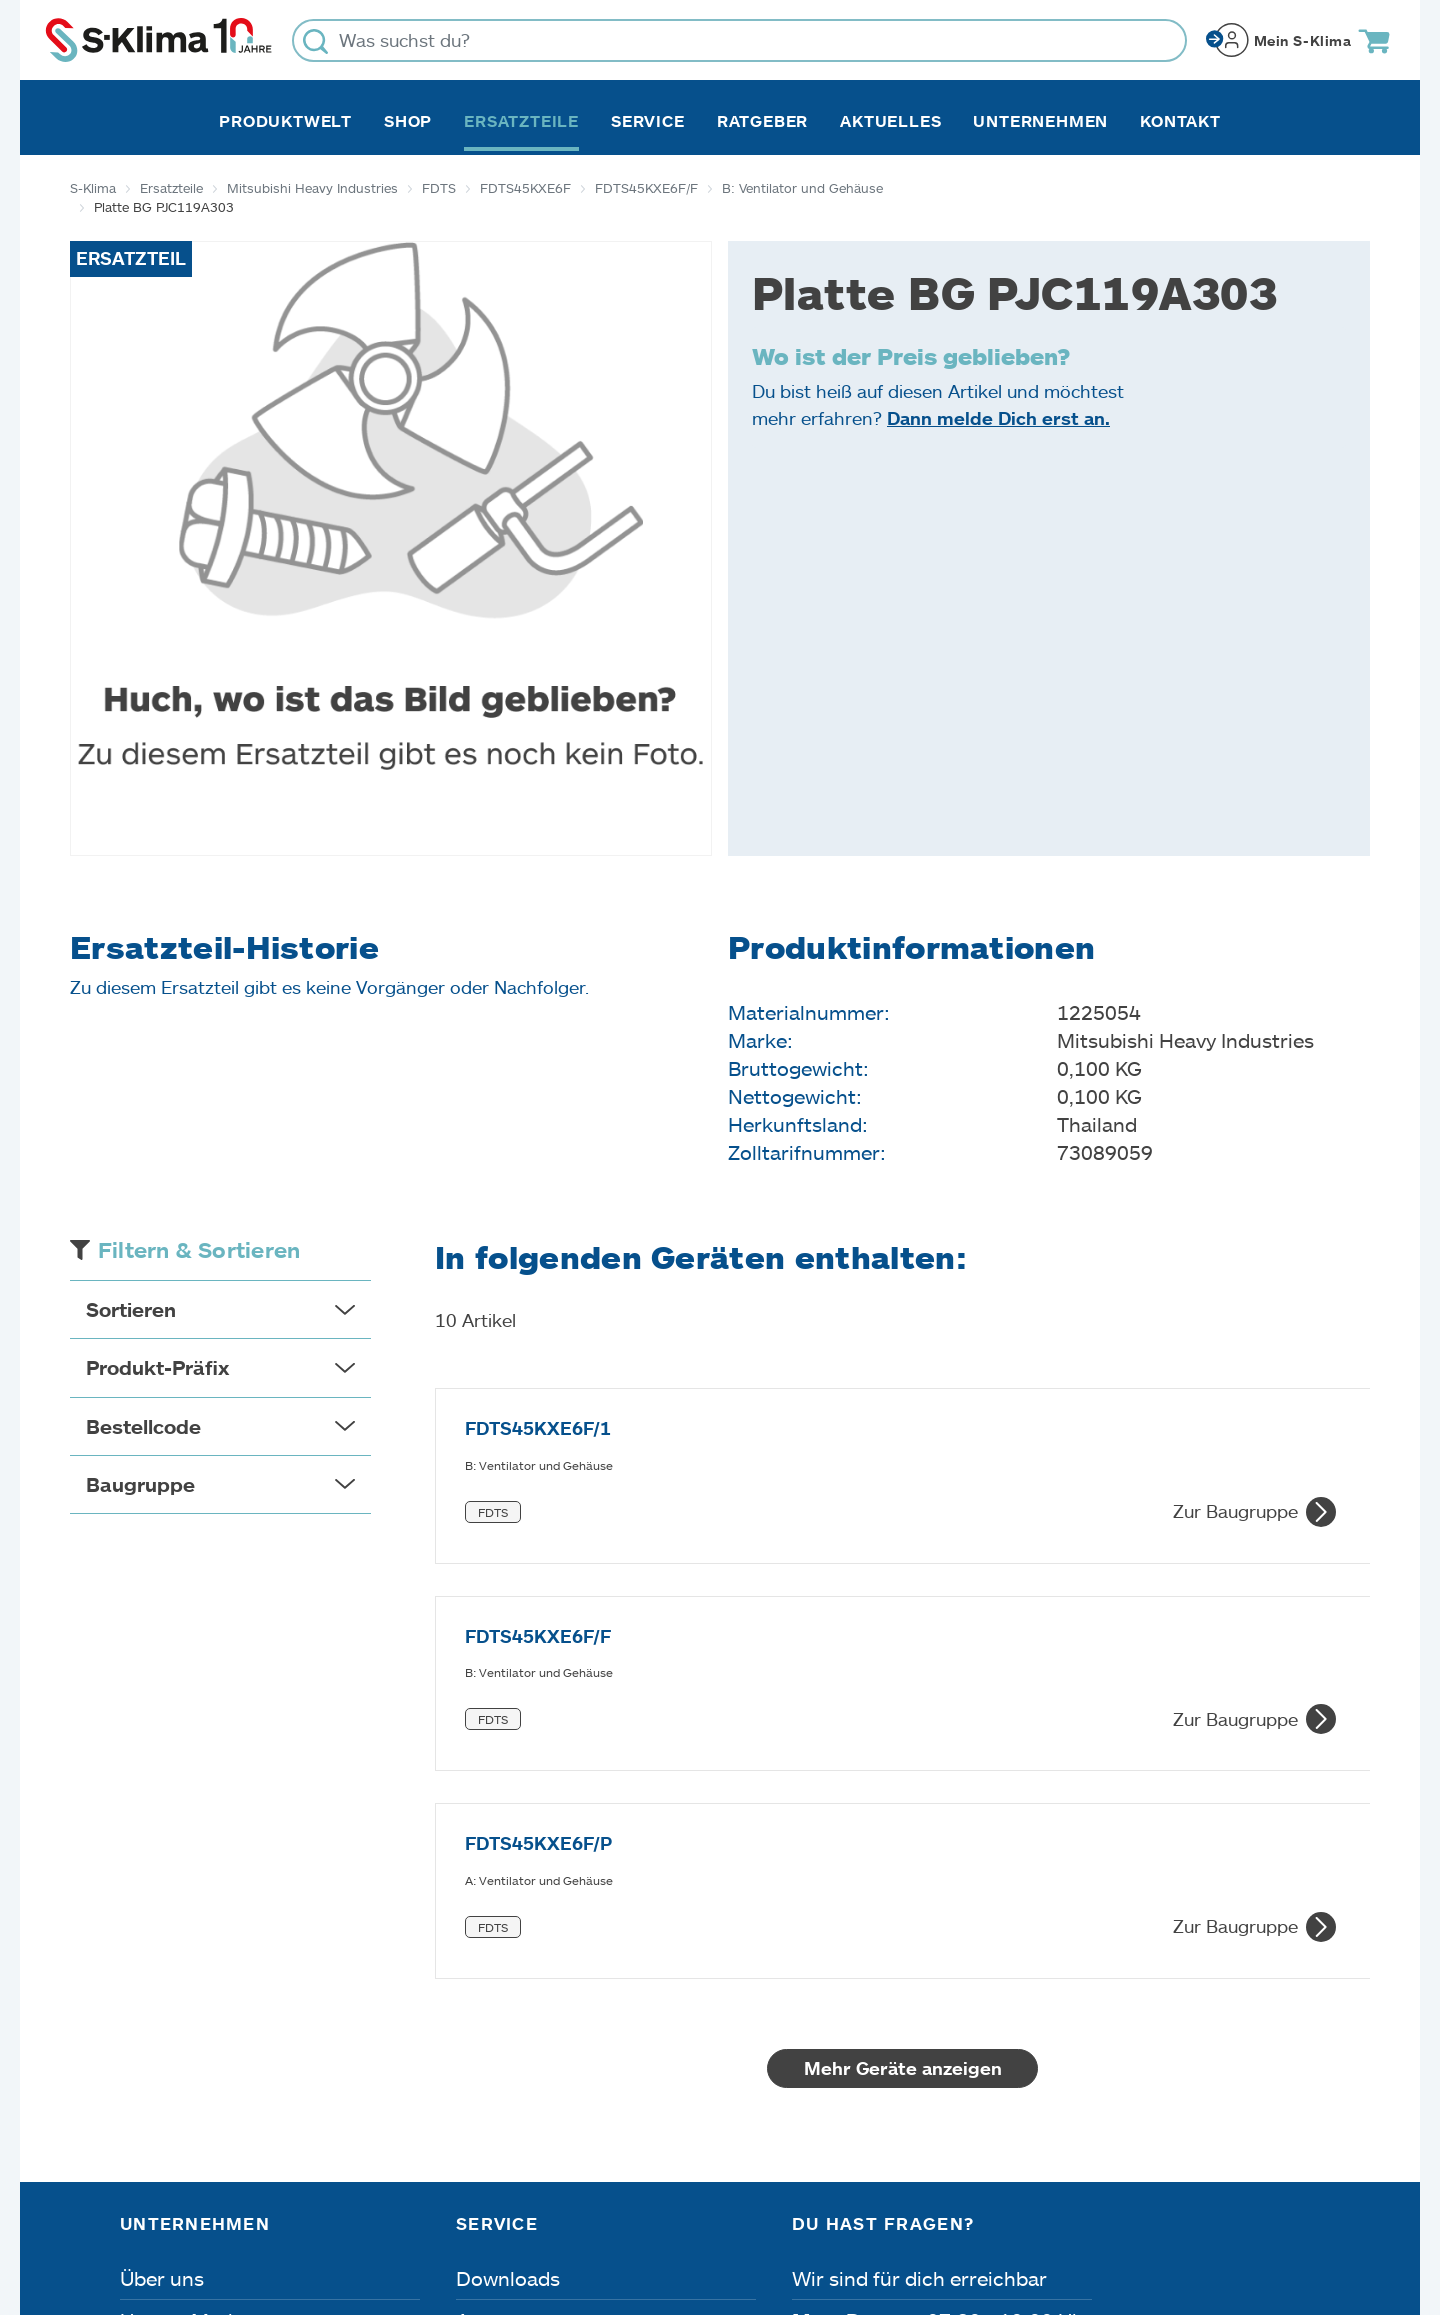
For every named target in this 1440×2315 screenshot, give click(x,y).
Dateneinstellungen (512, 2202)
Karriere (157, 2021)
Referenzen (173, 2105)
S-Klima (93, 188)
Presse (151, 2063)
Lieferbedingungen (992, 2202)
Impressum (166, 2202)
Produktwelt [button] (285, 121)
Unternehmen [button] (1040, 121)
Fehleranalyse (520, 2021)
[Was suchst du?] (739, 40)
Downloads (508, 1937)
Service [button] (648, 121)
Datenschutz (322, 2202)
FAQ (476, 2105)
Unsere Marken (191, 1979)
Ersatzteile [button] (521, 121)
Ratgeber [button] (762, 121)
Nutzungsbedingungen (753, 2202)
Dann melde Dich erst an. (998, 418)
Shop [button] (408, 121)
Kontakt (1180, 121)
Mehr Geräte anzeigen (903, 1727)
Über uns (162, 1937)
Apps (480, 1979)
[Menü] (1308, 2012)
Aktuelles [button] (890, 121)
